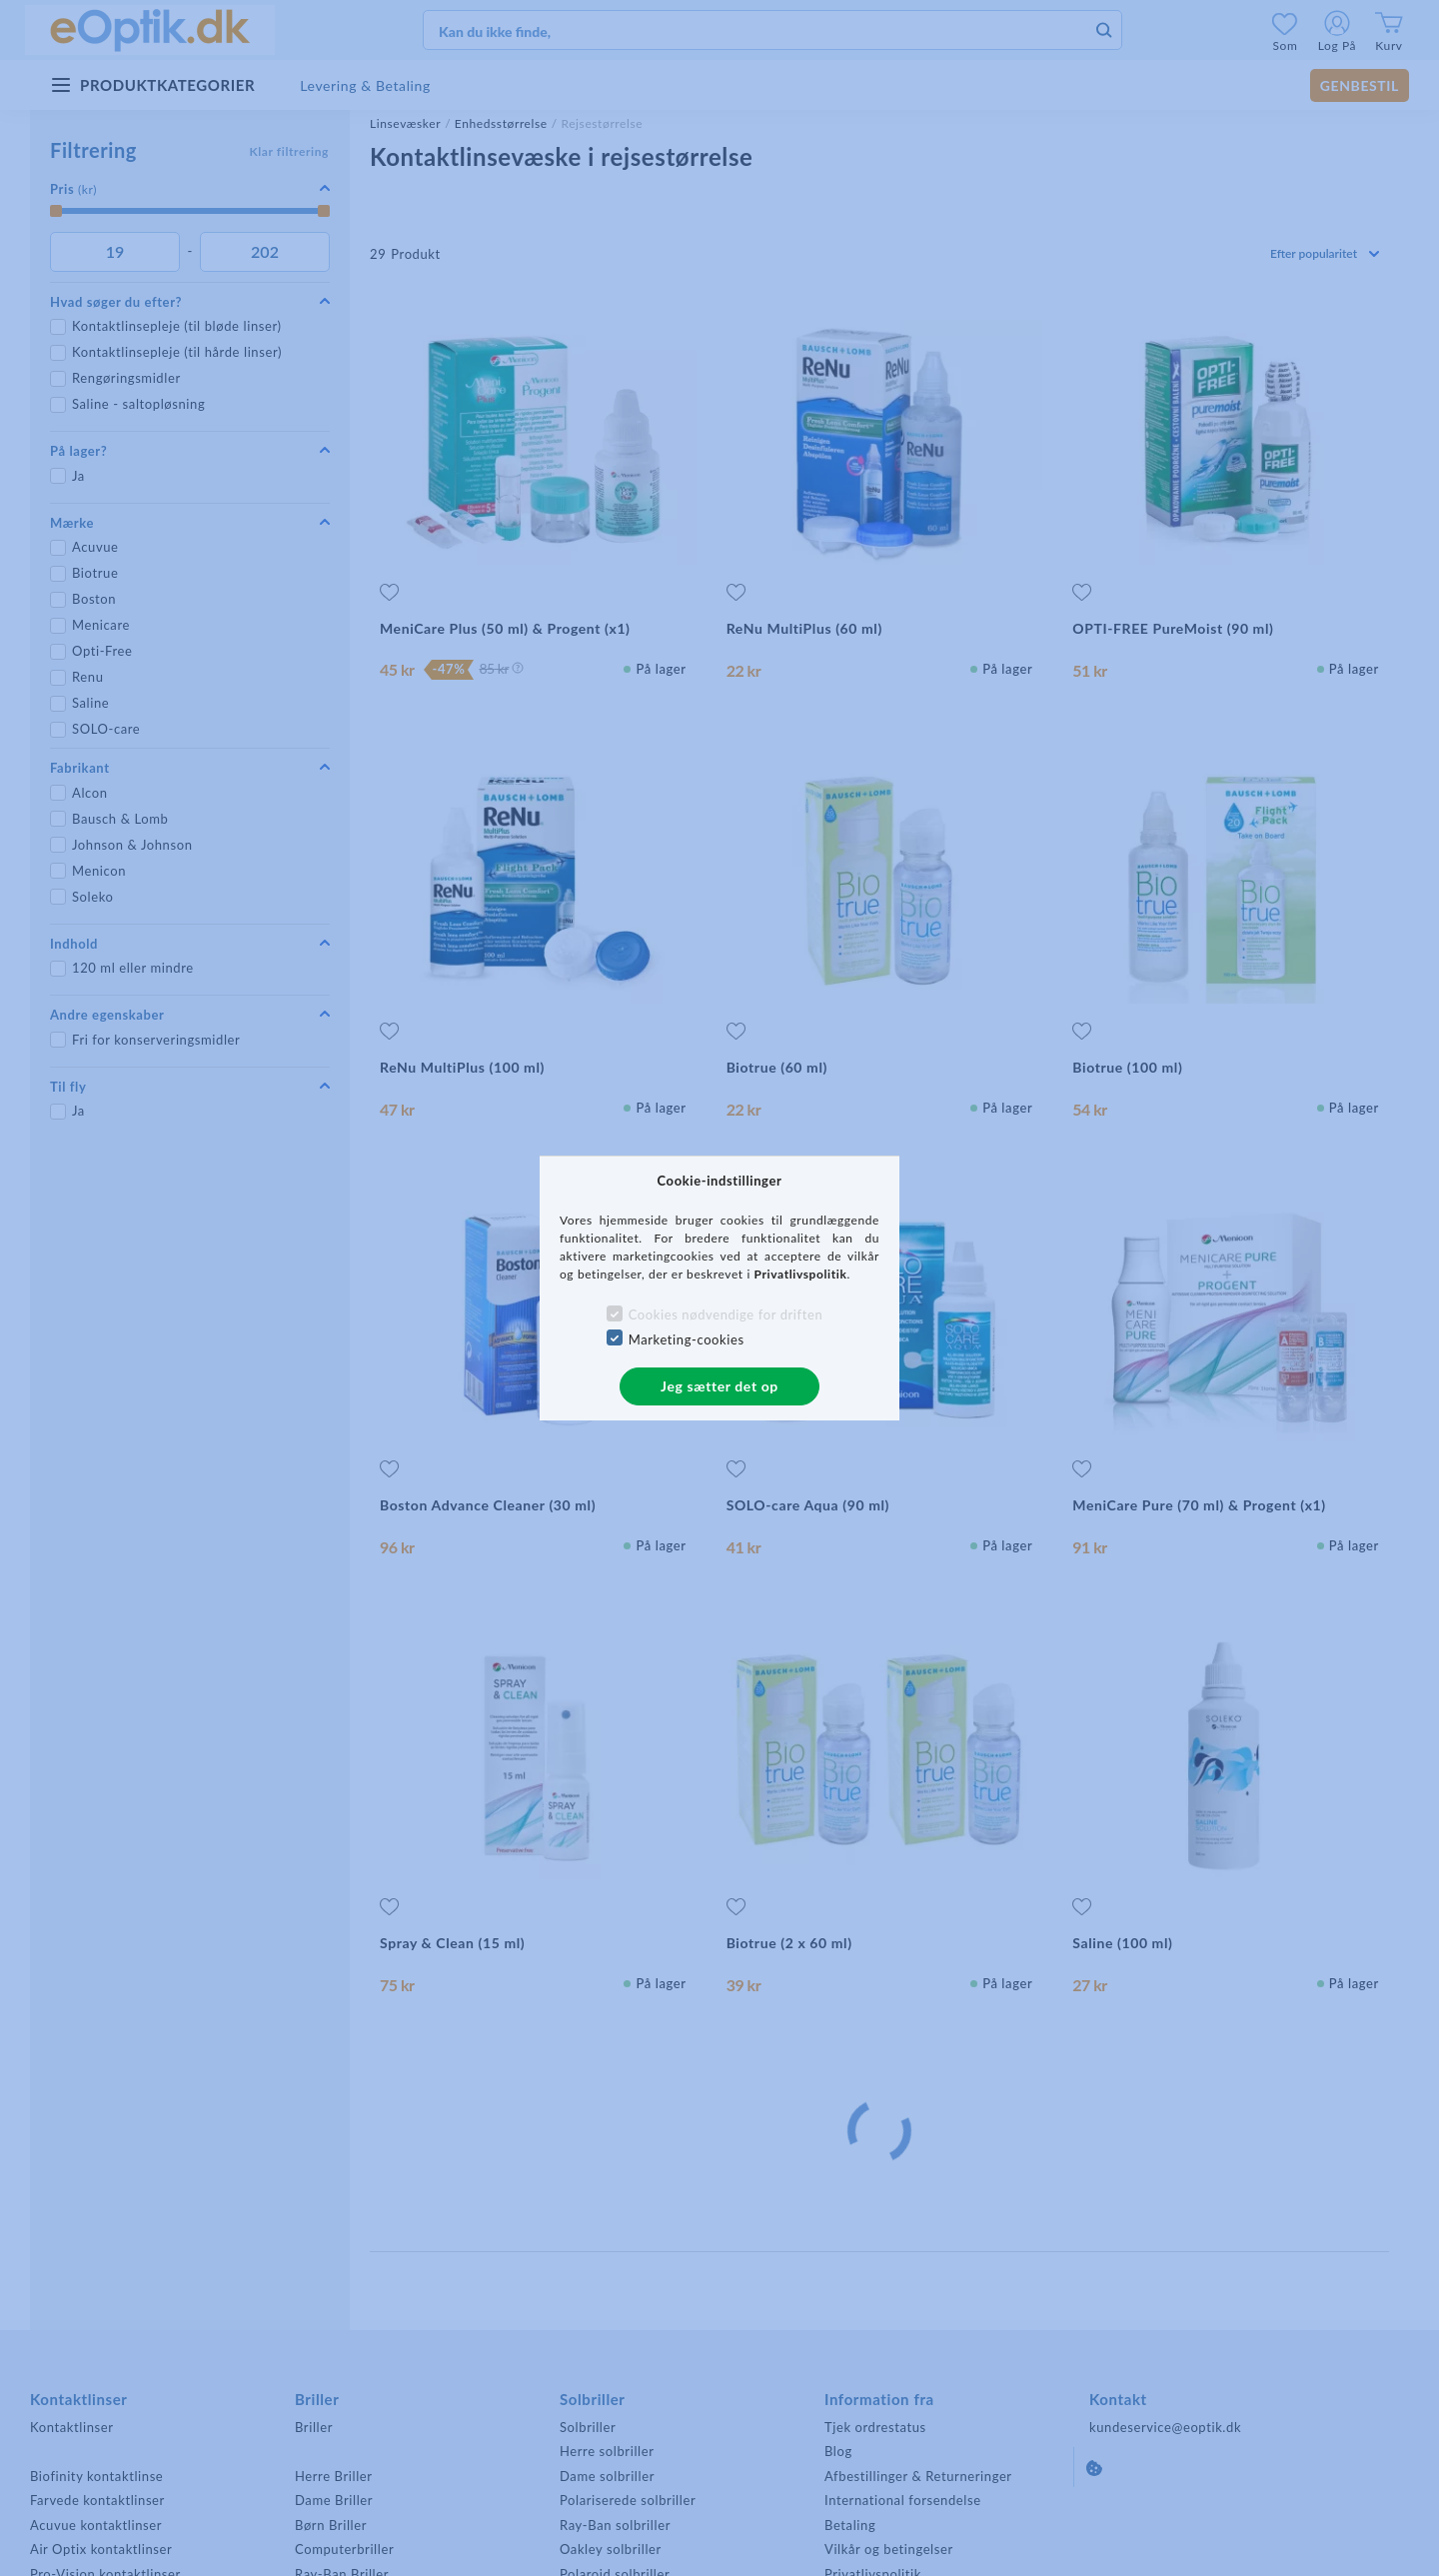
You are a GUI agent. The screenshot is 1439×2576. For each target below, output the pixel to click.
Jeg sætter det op (719, 1385)
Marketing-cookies (686, 1339)
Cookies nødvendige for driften (726, 1314)
